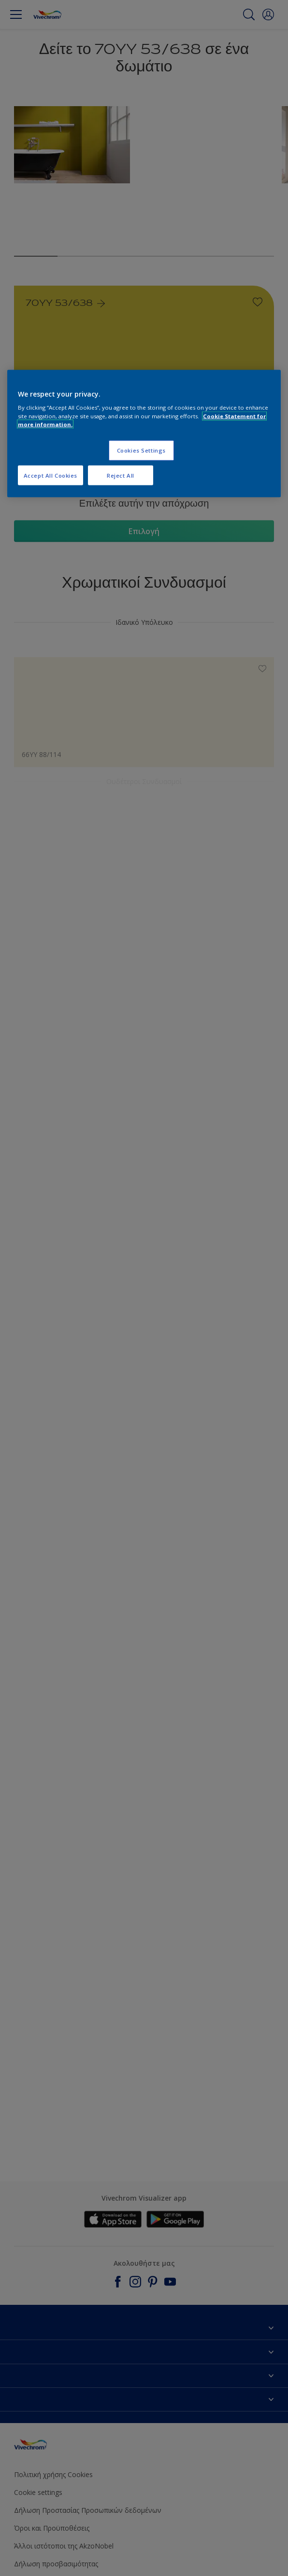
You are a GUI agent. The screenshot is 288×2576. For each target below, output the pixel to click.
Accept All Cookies (50, 475)
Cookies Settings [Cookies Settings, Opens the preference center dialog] (141, 450)
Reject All (120, 475)
